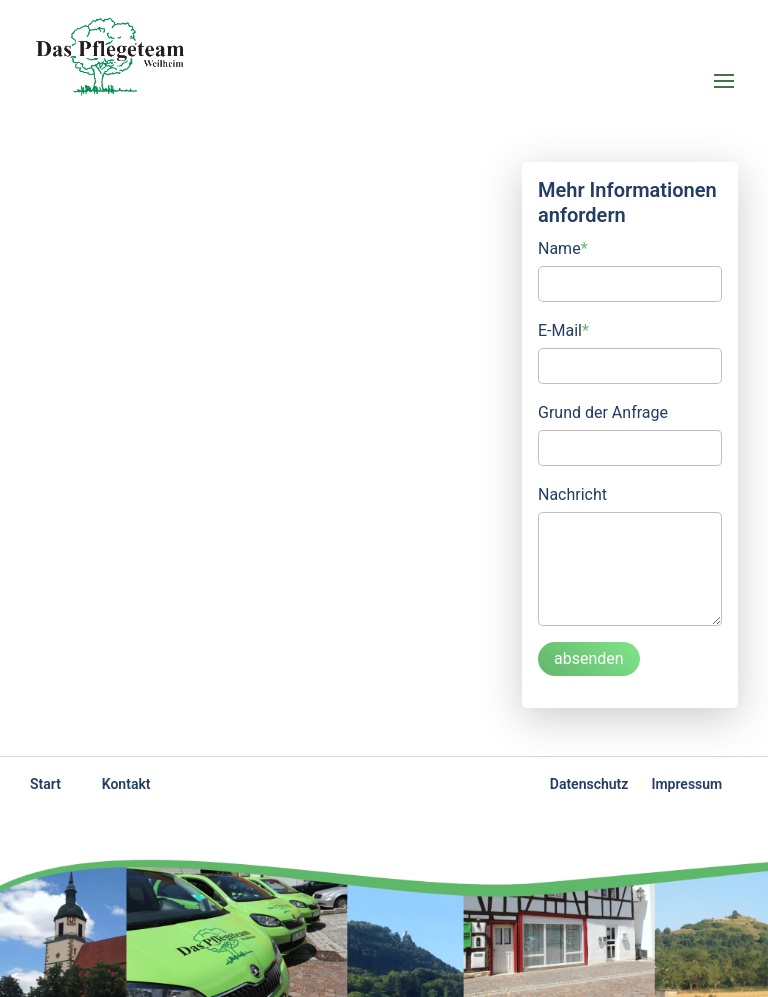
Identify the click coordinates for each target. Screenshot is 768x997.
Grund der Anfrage (603, 412)
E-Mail (563, 329)
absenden (589, 658)
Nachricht (572, 494)
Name (563, 247)
